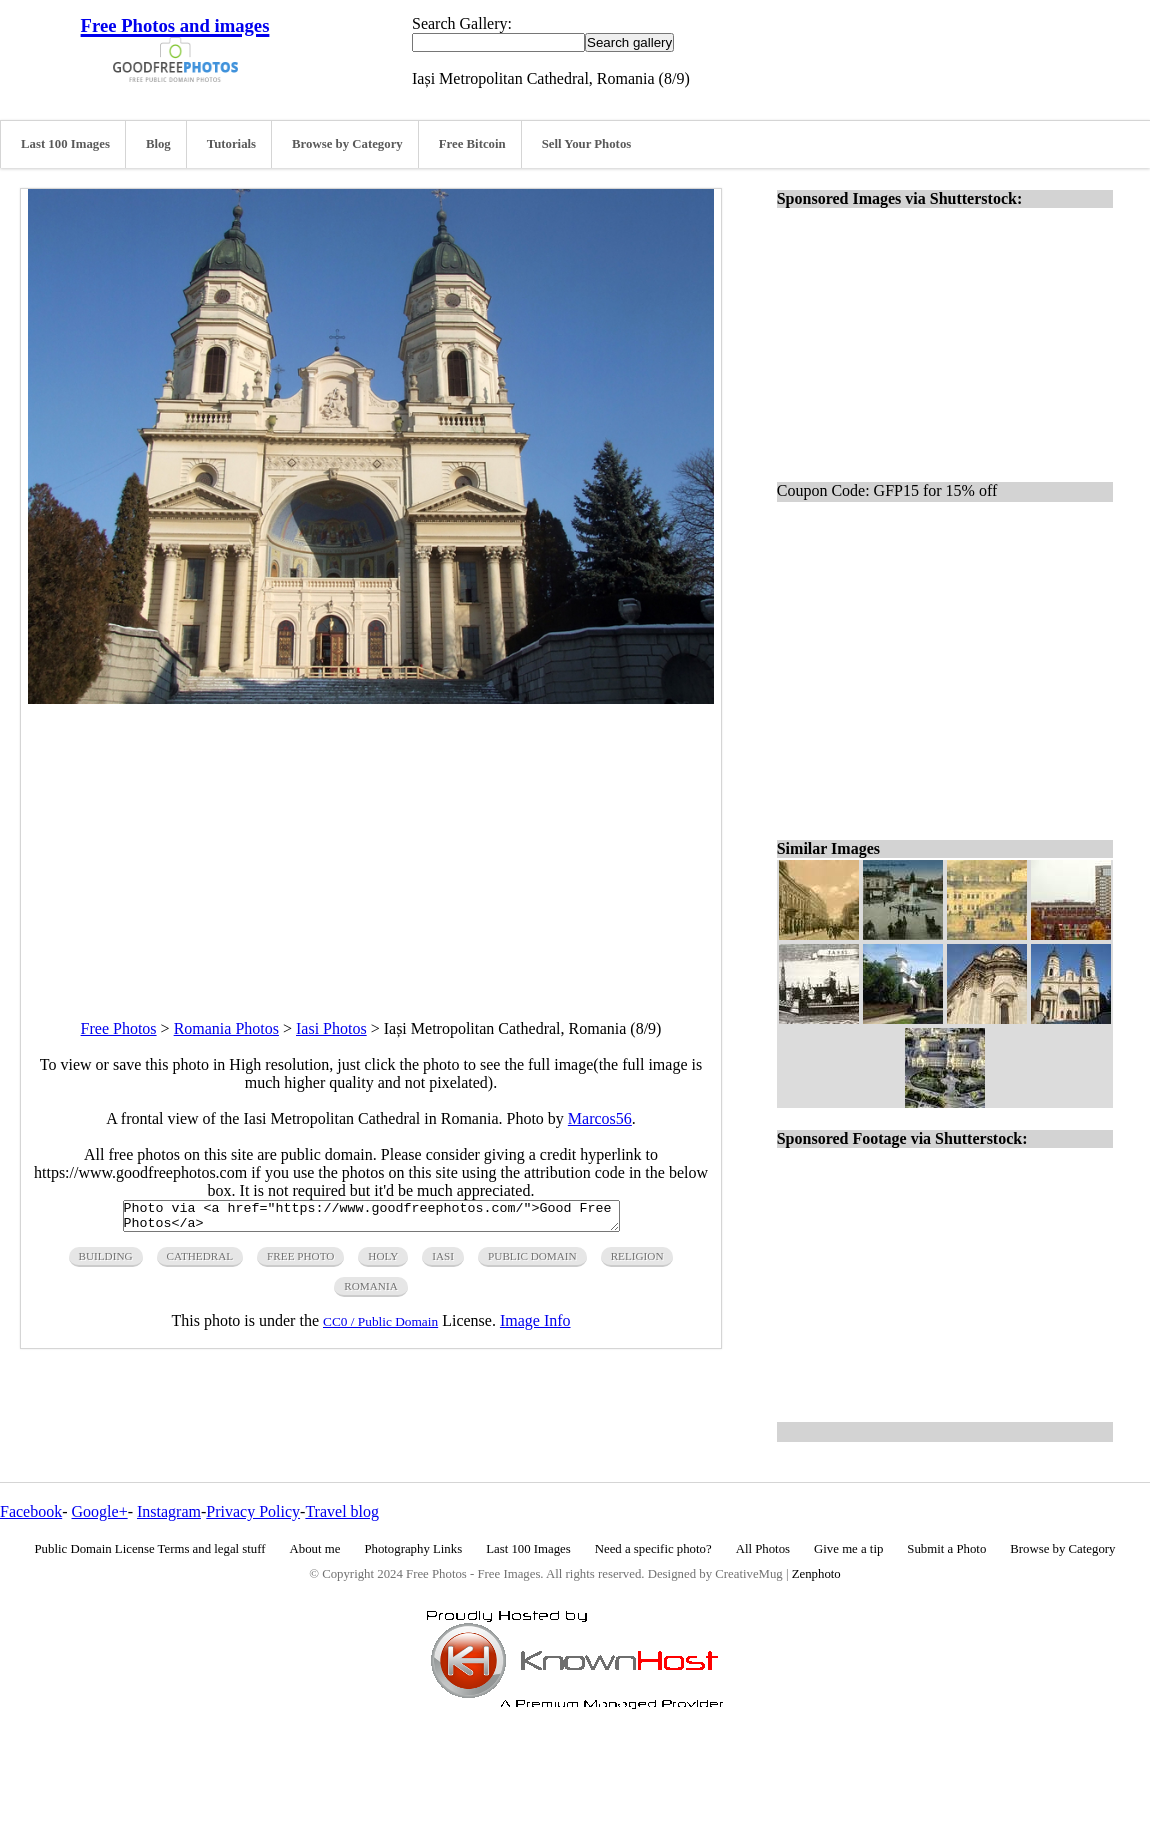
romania (370, 1292)
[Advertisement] (371, 844)
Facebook (31, 1511)
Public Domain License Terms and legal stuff (150, 1549)
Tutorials (231, 144)
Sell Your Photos (587, 144)
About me (315, 1549)
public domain (532, 1262)
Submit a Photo (946, 1549)
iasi (443, 1262)
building (106, 1262)
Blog (158, 144)
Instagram (169, 1511)
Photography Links (413, 1549)
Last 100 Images (65, 144)
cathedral (200, 1262)
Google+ (100, 1511)
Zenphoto (816, 1574)
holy (383, 1262)
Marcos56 (600, 1118)
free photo (300, 1262)
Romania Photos (226, 1028)
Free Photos (119, 1028)
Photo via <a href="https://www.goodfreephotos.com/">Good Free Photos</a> (371, 1219)
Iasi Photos (331, 1028)
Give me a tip (848, 1549)
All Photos (763, 1549)
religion (637, 1262)
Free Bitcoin (472, 144)
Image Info (535, 1326)
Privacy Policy (253, 1511)
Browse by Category (347, 144)
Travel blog (342, 1511)
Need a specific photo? (653, 1549)
